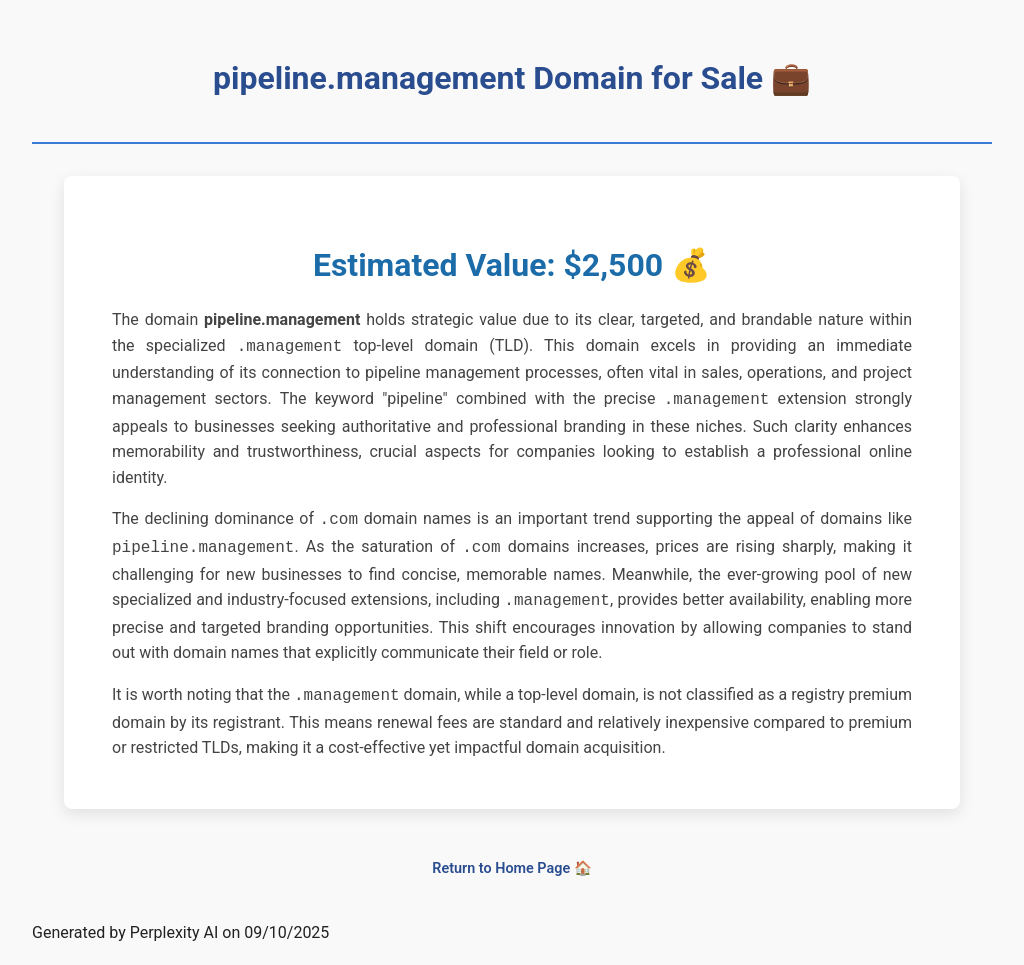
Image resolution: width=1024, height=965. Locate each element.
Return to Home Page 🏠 (511, 856)
